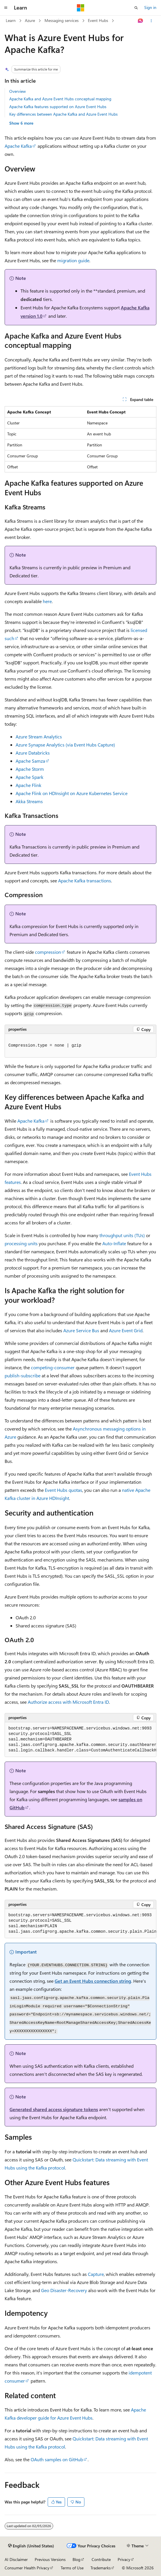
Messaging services (62, 20)
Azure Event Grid (126, 1330)
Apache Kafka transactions (84, 880)
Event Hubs (98, 20)
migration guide (73, 260)
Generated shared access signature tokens (54, 2109)
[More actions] (151, 20)
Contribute (101, 2559)
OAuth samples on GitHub (57, 2459)
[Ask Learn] (140, 20)
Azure (30, 20)
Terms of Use (72, 2568)
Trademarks (100, 2568)
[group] (80, 1739)
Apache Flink (28, 785)
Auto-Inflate (114, 1243)
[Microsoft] (80, 8)
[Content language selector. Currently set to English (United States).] (31, 2546)
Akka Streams (29, 801)
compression (48, 952)
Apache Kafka (18, 146)
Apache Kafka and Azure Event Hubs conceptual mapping (60, 98)
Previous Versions (50, 2559)
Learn (11, 20)
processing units (21, 1243)
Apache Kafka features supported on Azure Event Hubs (57, 106)
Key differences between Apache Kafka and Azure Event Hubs (63, 114)
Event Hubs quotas (63, 1490)
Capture (96, 2274)
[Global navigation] (6, 8)
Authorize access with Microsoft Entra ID (68, 1702)
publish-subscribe (22, 1375)
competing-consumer (53, 1367)
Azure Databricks (33, 753)
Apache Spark (29, 777)
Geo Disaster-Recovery (64, 2290)
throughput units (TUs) (122, 1235)
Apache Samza (30, 761)
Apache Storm (30, 769)
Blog (76, 2559)
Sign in (150, 7)
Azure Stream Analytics (39, 736)
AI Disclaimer (16, 2559)
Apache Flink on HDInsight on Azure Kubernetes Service (71, 793)
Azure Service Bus (81, 1330)
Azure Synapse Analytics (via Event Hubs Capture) (65, 745)
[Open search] (136, 8)
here (47, 601)
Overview (17, 91)
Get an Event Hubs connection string (93, 1981)
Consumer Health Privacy (27, 2568)
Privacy (124, 2559)
